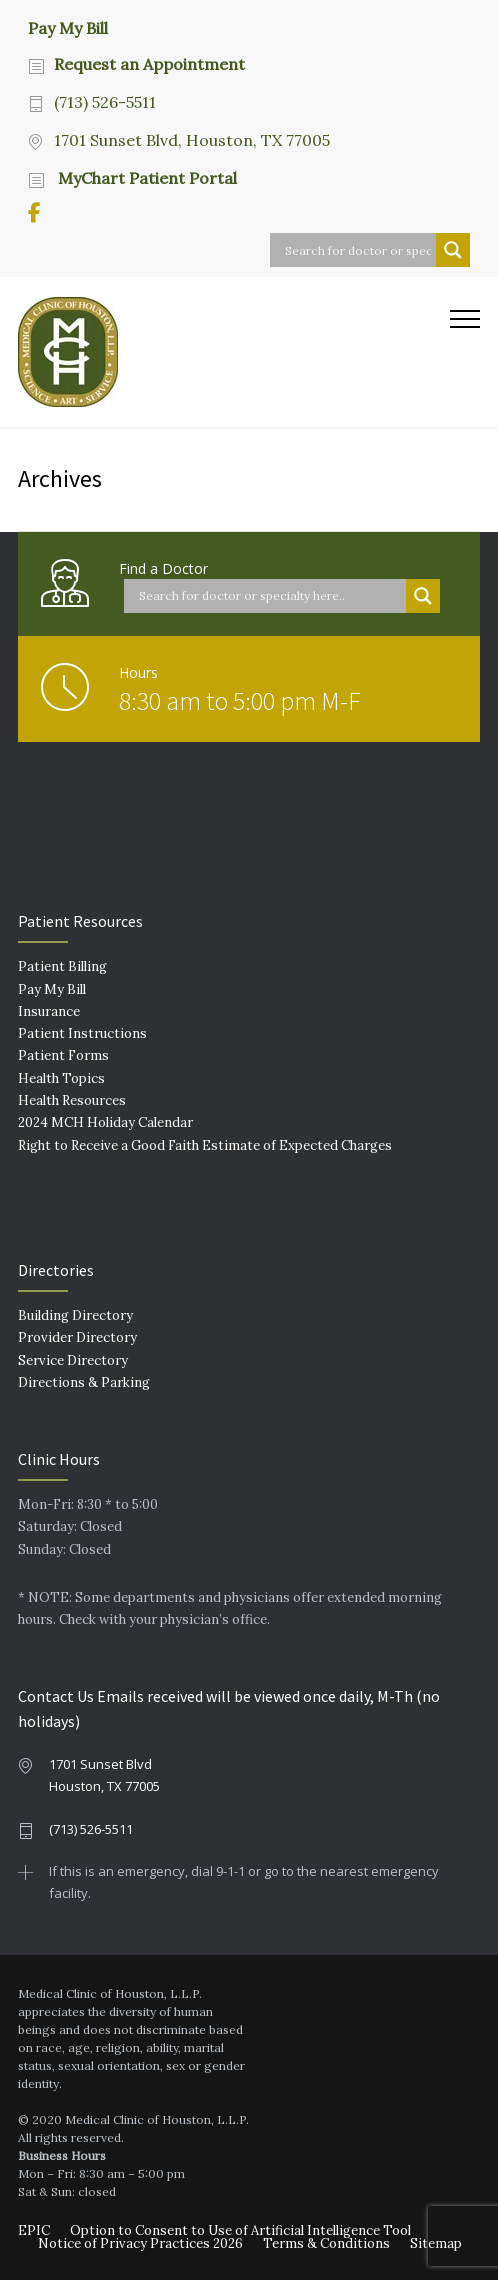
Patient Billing (62, 966)
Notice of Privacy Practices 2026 (140, 2243)
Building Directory (75, 1315)
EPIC (34, 2230)
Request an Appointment (149, 64)
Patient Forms (63, 1055)
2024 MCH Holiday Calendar (105, 1122)
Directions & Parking (84, 1382)
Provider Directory (77, 1337)
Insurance (49, 1011)
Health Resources (72, 1100)
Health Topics (61, 1078)
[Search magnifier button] (453, 250)
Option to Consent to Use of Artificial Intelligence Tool (240, 2230)
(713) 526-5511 (105, 102)
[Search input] (358, 250)
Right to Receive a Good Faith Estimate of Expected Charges (205, 1145)
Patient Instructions (82, 1033)
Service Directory (73, 1360)
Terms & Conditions (326, 2243)
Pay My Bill (68, 27)
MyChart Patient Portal (145, 178)
